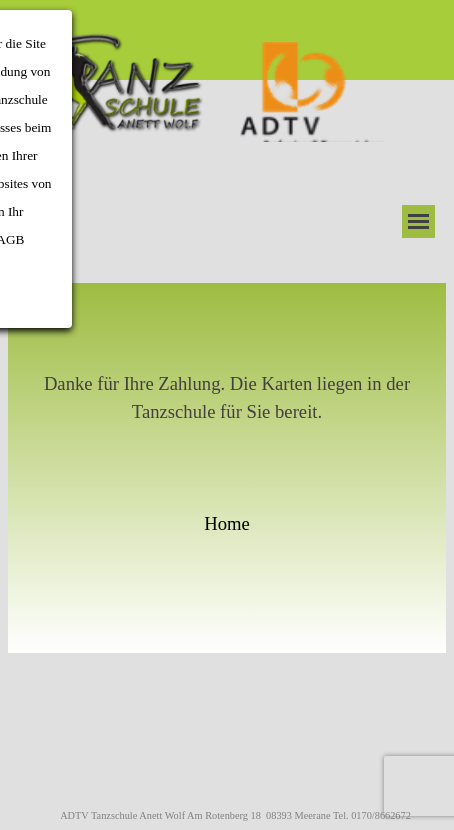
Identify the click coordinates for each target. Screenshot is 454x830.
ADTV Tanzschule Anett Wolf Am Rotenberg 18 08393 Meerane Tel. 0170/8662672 (235, 815)
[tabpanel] (227, 468)
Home (227, 523)
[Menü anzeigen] (418, 221)
